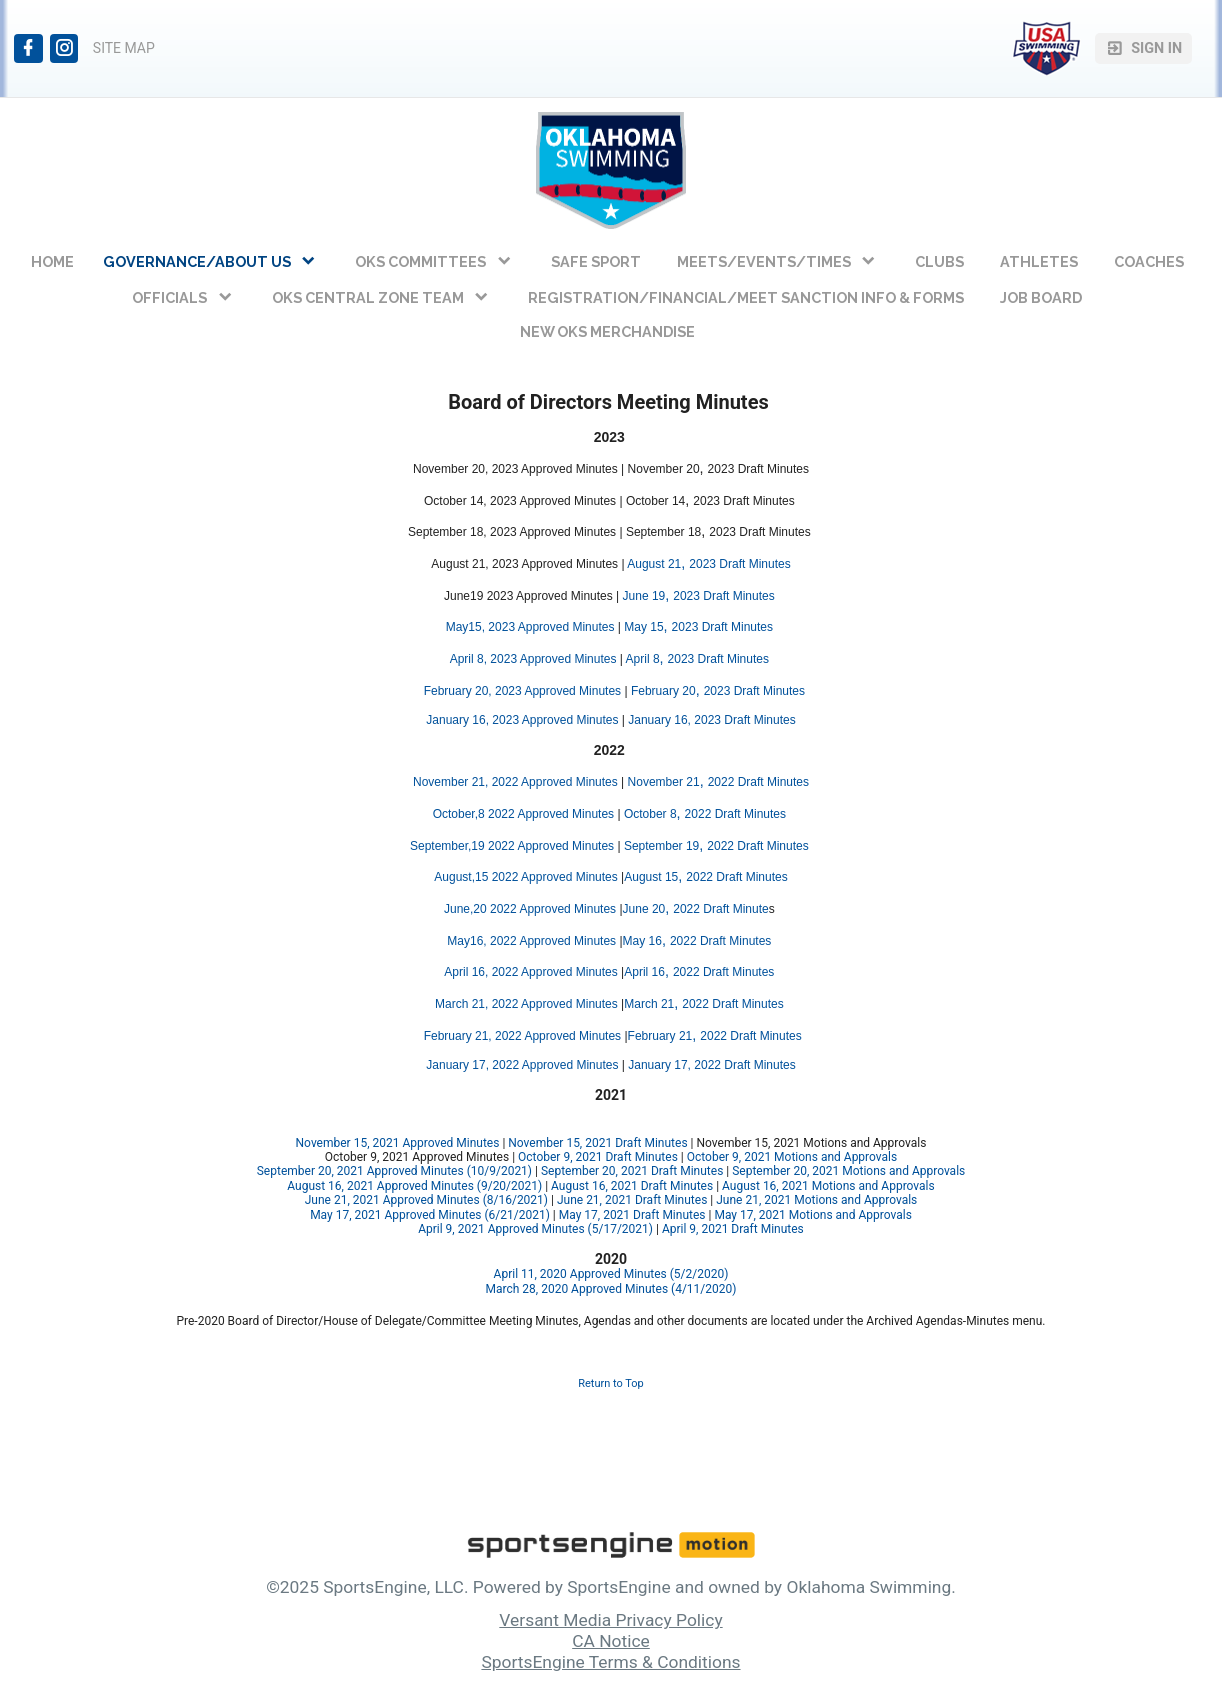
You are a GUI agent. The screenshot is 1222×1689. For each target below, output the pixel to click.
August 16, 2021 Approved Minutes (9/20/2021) (414, 1186)
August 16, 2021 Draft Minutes (632, 1186)
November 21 (664, 782)
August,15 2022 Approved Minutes (525, 877)
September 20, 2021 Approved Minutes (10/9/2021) (394, 1171)
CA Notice (611, 1641)
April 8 (643, 659)
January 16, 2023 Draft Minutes (713, 720)
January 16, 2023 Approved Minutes (522, 720)
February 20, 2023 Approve (496, 691)
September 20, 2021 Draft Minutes (632, 1171)
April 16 (644, 972)
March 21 (649, 1004)
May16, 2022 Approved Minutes (533, 941)
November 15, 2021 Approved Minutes (398, 1143)
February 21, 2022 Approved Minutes (522, 1036)
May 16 (642, 941)
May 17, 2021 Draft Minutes (632, 1215)
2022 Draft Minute (720, 909)
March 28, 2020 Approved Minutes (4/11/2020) (611, 1289)
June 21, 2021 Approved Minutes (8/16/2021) (426, 1200)
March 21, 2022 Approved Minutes (526, 1004)
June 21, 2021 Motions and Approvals (816, 1200)
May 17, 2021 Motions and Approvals (812, 1215)
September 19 (661, 846)
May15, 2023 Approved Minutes (530, 627)
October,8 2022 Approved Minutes (523, 814)
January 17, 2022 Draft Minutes (711, 1065)
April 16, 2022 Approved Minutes (532, 972)
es (614, 691)
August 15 (651, 877)
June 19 (644, 596)
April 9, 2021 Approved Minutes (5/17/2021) (535, 1229)
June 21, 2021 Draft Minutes (632, 1200)
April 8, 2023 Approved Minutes (533, 659)
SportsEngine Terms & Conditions (610, 1662)
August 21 (654, 564)
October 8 (650, 814)
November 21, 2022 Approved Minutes (515, 782)
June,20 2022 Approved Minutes (530, 909)
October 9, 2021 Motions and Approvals (792, 1157)
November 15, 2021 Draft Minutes (597, 1143)
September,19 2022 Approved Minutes (512, 846)
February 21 (660, 1036)
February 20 (663, 691)
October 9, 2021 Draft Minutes (598, 1157)
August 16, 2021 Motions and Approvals (828, 1186)
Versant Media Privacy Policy (610, 1620)
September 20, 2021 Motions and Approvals (848, 1171)
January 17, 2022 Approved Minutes (522, 1065)
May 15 (643, 627)
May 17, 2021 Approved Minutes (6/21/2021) (430, 1215)
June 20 (644, 909)
